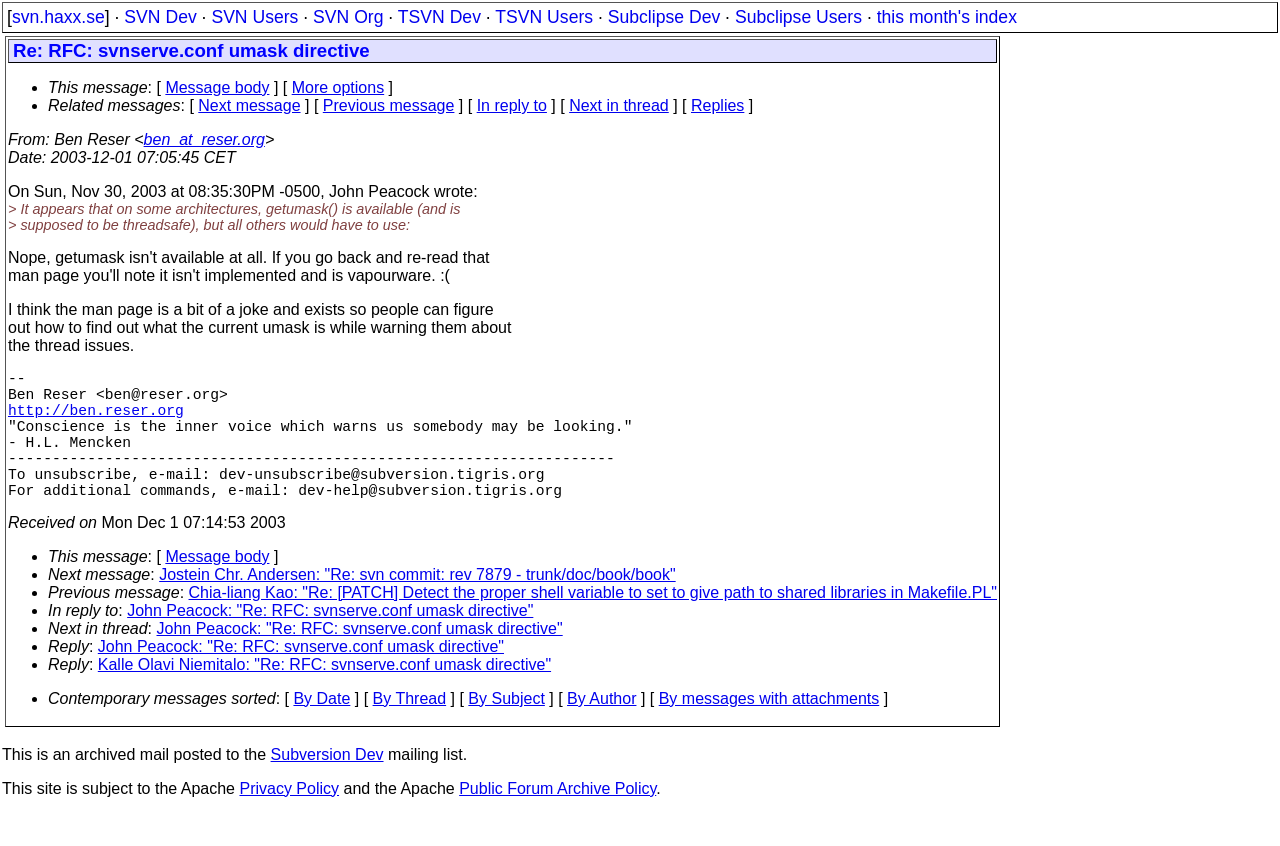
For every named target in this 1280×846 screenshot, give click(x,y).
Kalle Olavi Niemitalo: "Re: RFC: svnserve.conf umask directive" (324, 696)
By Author (601, 730)
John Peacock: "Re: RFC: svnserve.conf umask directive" (330, 642)
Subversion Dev (327, 786)
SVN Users (254, 17)
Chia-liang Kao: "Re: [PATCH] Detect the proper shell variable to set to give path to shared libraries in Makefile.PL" (593, 624)
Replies (717, 105)
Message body (217, 87)
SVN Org (348, 17)
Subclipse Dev (664, 17)
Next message (249, 105)
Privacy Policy (289, 820)
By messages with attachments (769, 730)
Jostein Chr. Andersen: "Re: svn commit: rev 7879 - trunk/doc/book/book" (417, 606)
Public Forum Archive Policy (557, 820)
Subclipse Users (798, 17)
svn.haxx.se (58, 17)
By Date (321, 730)
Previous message (389, 105)
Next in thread (619, 105)
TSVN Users (544, 17)
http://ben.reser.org (96, 421)
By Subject (506, 730)
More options (338, 87)
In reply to (512, 105)
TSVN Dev (439, 17)
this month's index (947, 17)
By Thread (410, 730)
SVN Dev (160, 17)
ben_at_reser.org (204, 139)
